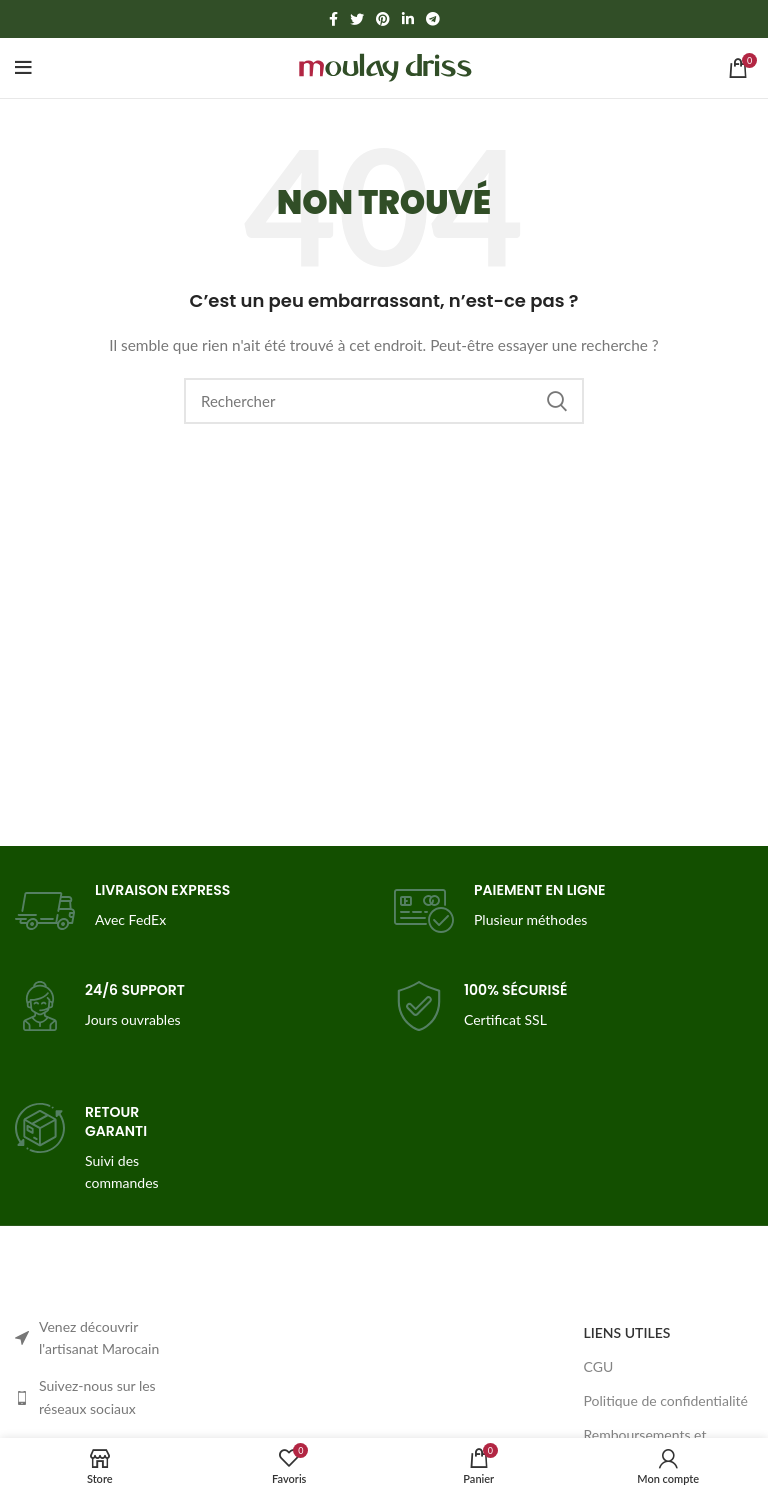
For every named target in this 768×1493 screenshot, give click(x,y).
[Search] (384, 401)
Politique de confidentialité (666, 1400)
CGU (599, 1366)
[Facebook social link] (333, 19)
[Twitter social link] (357, 19)
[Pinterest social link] (383, 19)
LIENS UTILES (627, 1332)
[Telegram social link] (433, 19)
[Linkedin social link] (408, 19)
